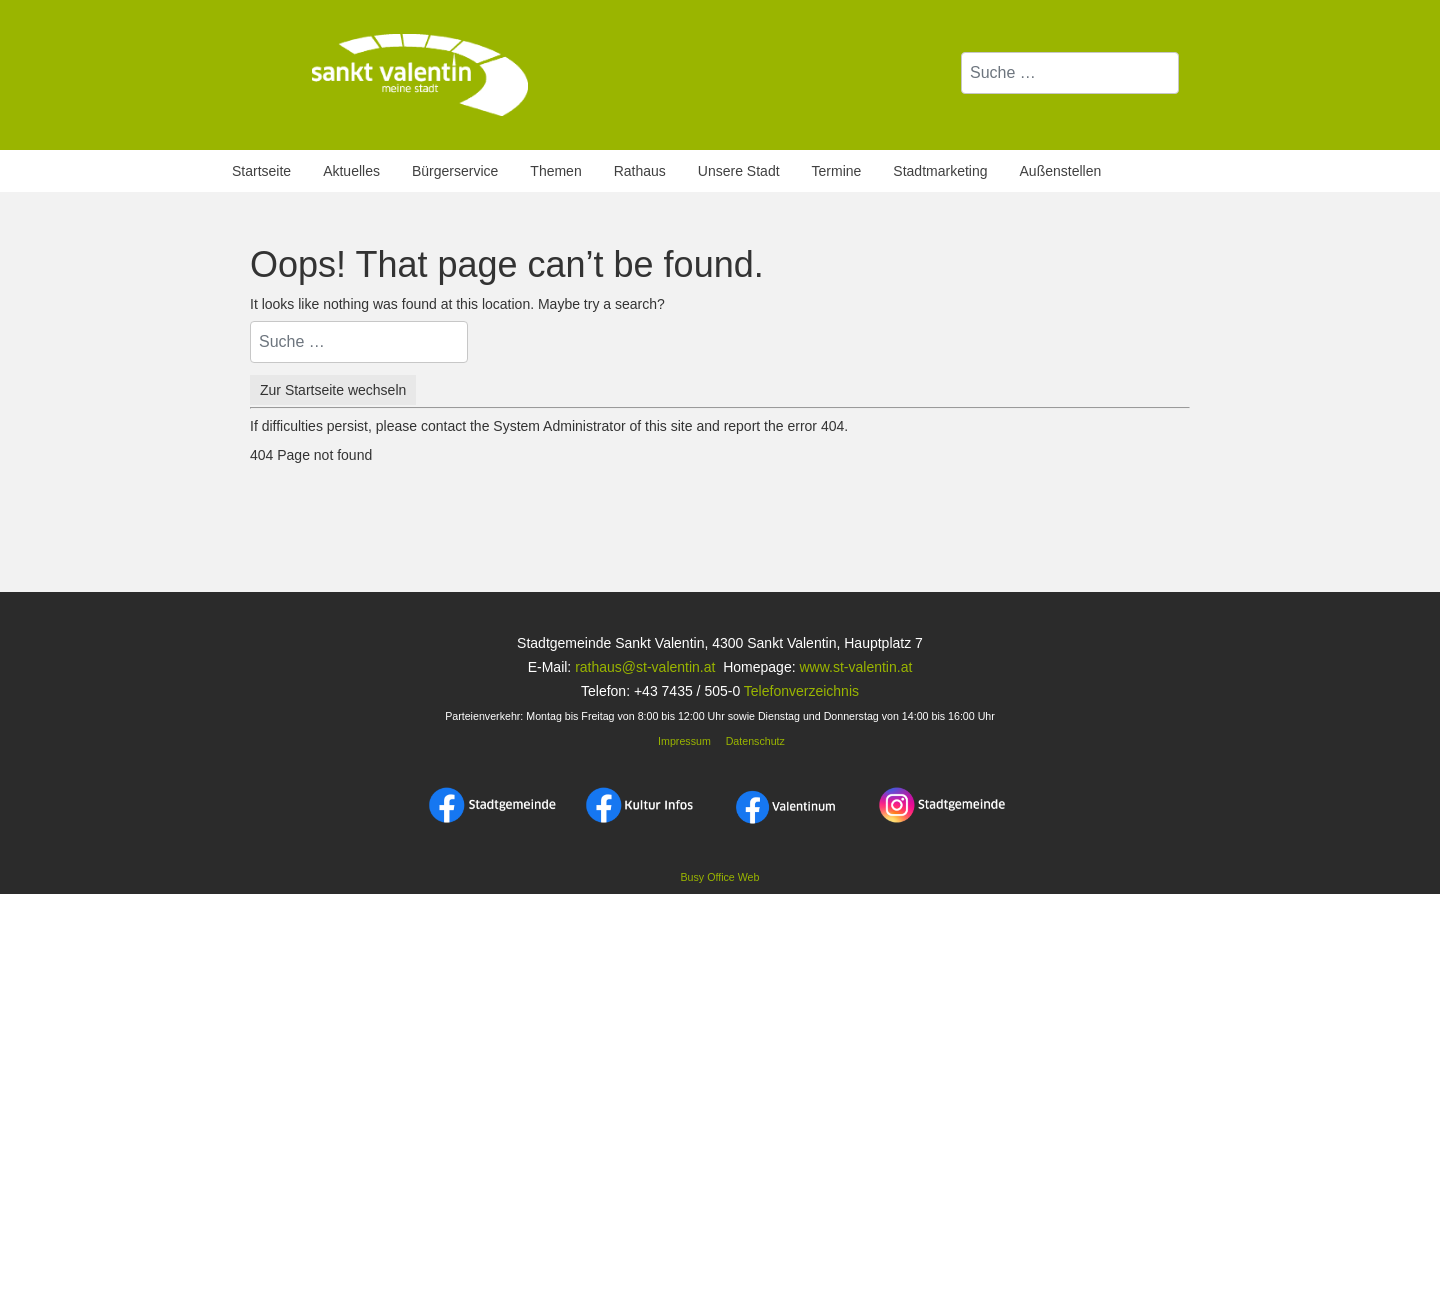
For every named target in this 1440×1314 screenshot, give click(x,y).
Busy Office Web (720, 877)
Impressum (683, 741)
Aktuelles (351, 171)
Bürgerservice (455, 171)
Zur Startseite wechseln (333, 390)
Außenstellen (1061, 171)
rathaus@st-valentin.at (643, 667)
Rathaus (640, 171)
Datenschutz (755, 741)
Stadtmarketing (940, 171)
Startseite (261, 171)
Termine (837, 171)
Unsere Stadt (739, 171)
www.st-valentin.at (855, 667)
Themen (555, 171)
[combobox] (1070, 73)
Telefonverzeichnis (801, 691)
